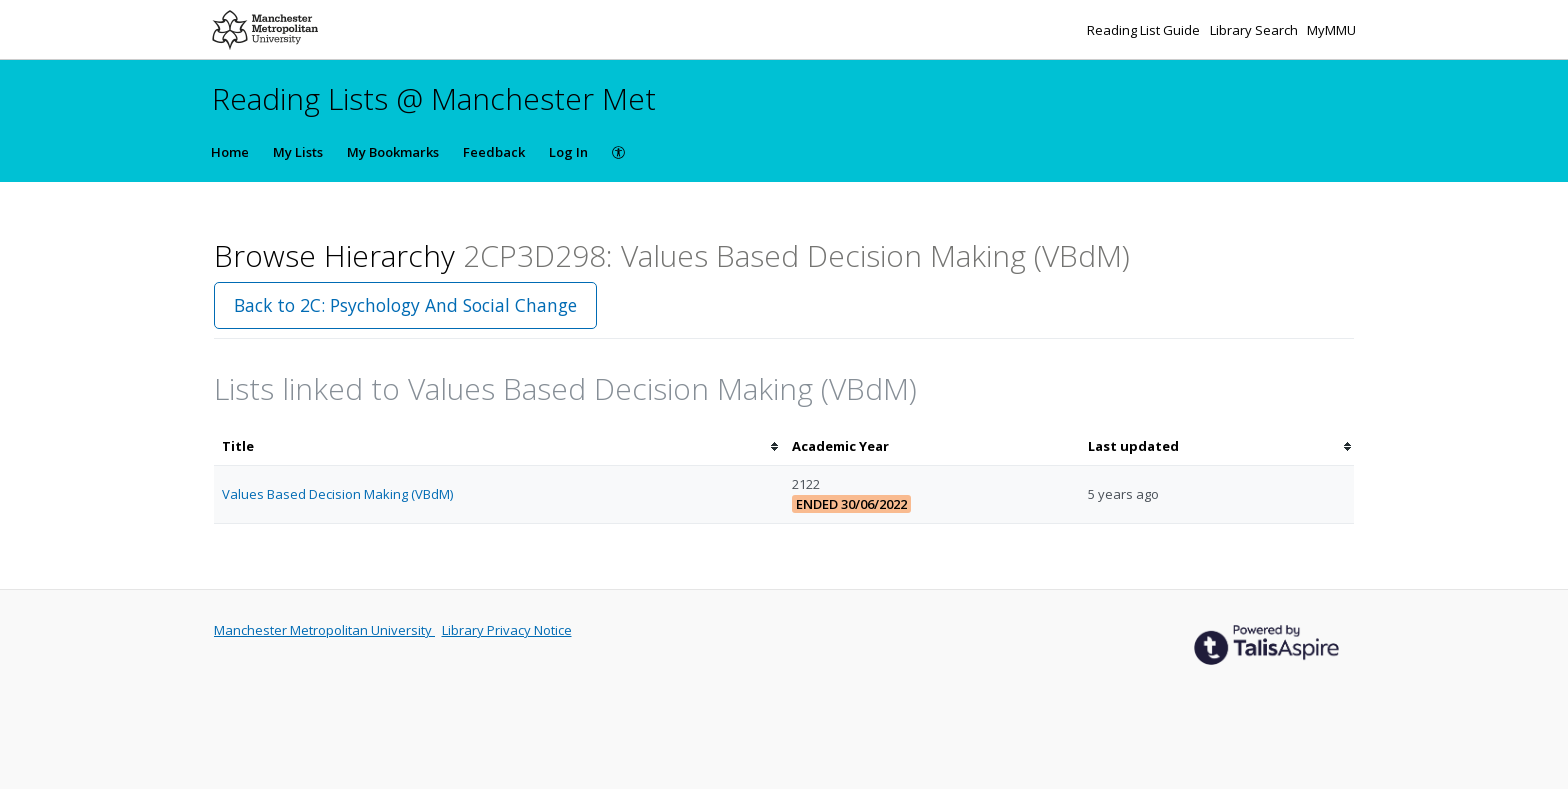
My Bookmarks (393, 152)
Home (230, 152)
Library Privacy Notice (507, 630)
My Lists (298, 152)
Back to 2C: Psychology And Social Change (405, 305)
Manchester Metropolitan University (324, 630)
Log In (568, 152)
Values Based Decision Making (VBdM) (337, 494)
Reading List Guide (1145, 30)
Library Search (1255, 30)
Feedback (494, 152)
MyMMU (1331, 30)
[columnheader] (499, 446)
